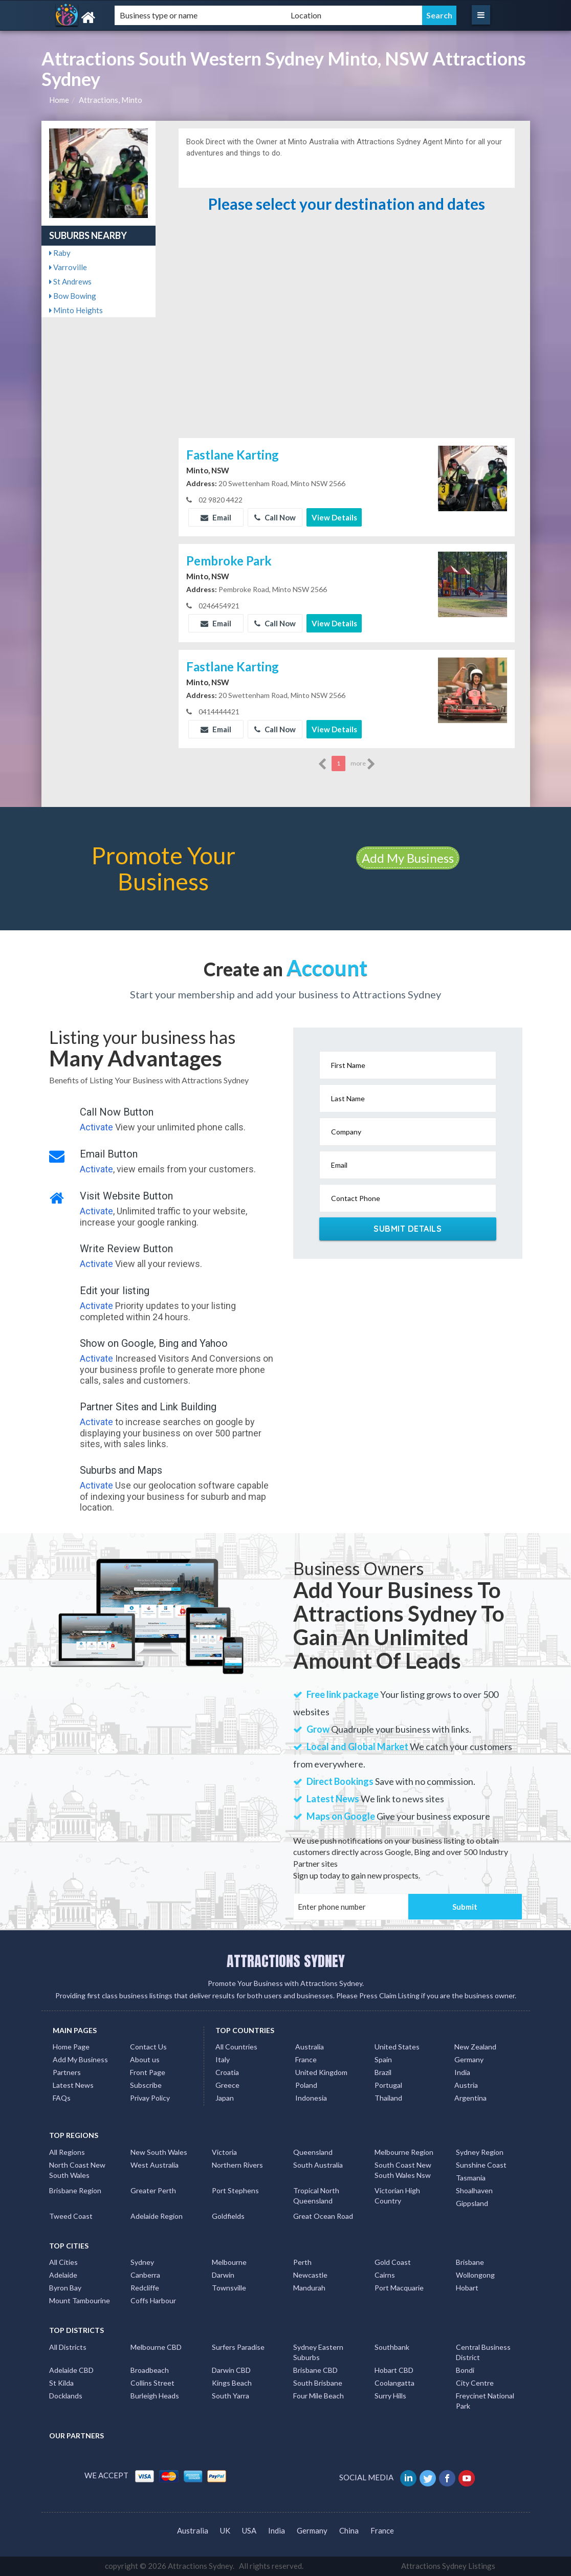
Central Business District (483, 2352)
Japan (224, 2097)
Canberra (145, 2275)
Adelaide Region (156, 2216)
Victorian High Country (397, 2195)
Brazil (383, 2072)
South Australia (318, 2164)
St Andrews (70, 281)
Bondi (465, 2370)
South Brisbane (317, 2382)
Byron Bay (65, 2287)
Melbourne (229, 2262)
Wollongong (475, 2275)
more (363, 764)
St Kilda (61, 2382)
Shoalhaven (474, 2190)
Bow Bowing (72, 295)
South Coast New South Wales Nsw (403, 2169)
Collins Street (152, 2382)
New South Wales (158, 2152)
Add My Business (408, 857)
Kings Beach (232, 2382)
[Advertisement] (346, 358)
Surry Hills (390, 2395)
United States (397, 2046)
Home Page (71, 2046)
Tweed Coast (71, 2216)
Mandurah (309, 2287)
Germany (469, 2059)
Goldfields (228, 2216)
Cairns (385, 2275)
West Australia (154, 2164)
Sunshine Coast (481, 2164)
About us (145, 2059)
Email (216, 517)
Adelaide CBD (71, 2370)
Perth (302, 2262)
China (349, 2530)
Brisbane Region (75, 2190)
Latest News (73, 2085)
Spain (383, 2059)
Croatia (227, 2072)
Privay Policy (150, 2097)
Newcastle (310, 2275)
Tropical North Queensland (316, 2195)
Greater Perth (153, 2190)
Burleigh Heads (154, 2395)
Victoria (224, 2152)
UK (225, 2530)
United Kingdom (321, 2072)
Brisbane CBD (315, 2370)
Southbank (392, 2347)
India (462, 2072)
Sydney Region (479, 2152)
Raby (60, 252)
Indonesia (311, 2097)
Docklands (65, 2395)
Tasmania (471, 2177)
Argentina (470, 2097)
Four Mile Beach (318, 2395)
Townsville (229, 2287)
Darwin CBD (231, 2370)
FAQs (62, 2097)
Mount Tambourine (79, 2300)
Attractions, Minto (110, 99)
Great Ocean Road (323, 2216)
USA (249, 2530)
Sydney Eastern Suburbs (318, 2352)
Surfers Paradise (238, 2347)
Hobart (467, 2287)
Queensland (313, 2152)
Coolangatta (394, 2382)
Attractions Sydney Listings (448, 2565)
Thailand (388, 2097)
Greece (227, 2085)
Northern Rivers (237, 2164)
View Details (334, 517)
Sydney (142, 2262)
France (306, 2059)
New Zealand (475, 2046)
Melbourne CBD (156, 2347)
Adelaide (63, 2275)
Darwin (223, 2275)
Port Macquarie (399, 2287)
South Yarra (230, 2395)
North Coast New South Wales (77, 2169)
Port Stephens (235, 2190)
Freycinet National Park (485, 2400)
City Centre (475, 2382)
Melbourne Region (404, 2152)
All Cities (63, 2262)
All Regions (67, 2152)
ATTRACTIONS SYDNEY (286, 1961)
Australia (309, 2046)
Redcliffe (144, 2287)
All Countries (236, 2046)
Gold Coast (393, 2262)
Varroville (68, 267)
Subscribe (146, 2085)
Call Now (275, 517)
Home (59, 99)
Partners (67, 2072)
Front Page (147, 2072)
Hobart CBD (394, 2370)
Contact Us (148, 2046)
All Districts (67, 2347)
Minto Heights (76, 310)
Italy (222, 2059)
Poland (306, 2085)
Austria (466, 2085)
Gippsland (472, 2203)
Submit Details (408, 1229)
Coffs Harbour (153, 2300)
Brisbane (470, 2262)
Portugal (388, 2085)
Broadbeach (149, 2370)
